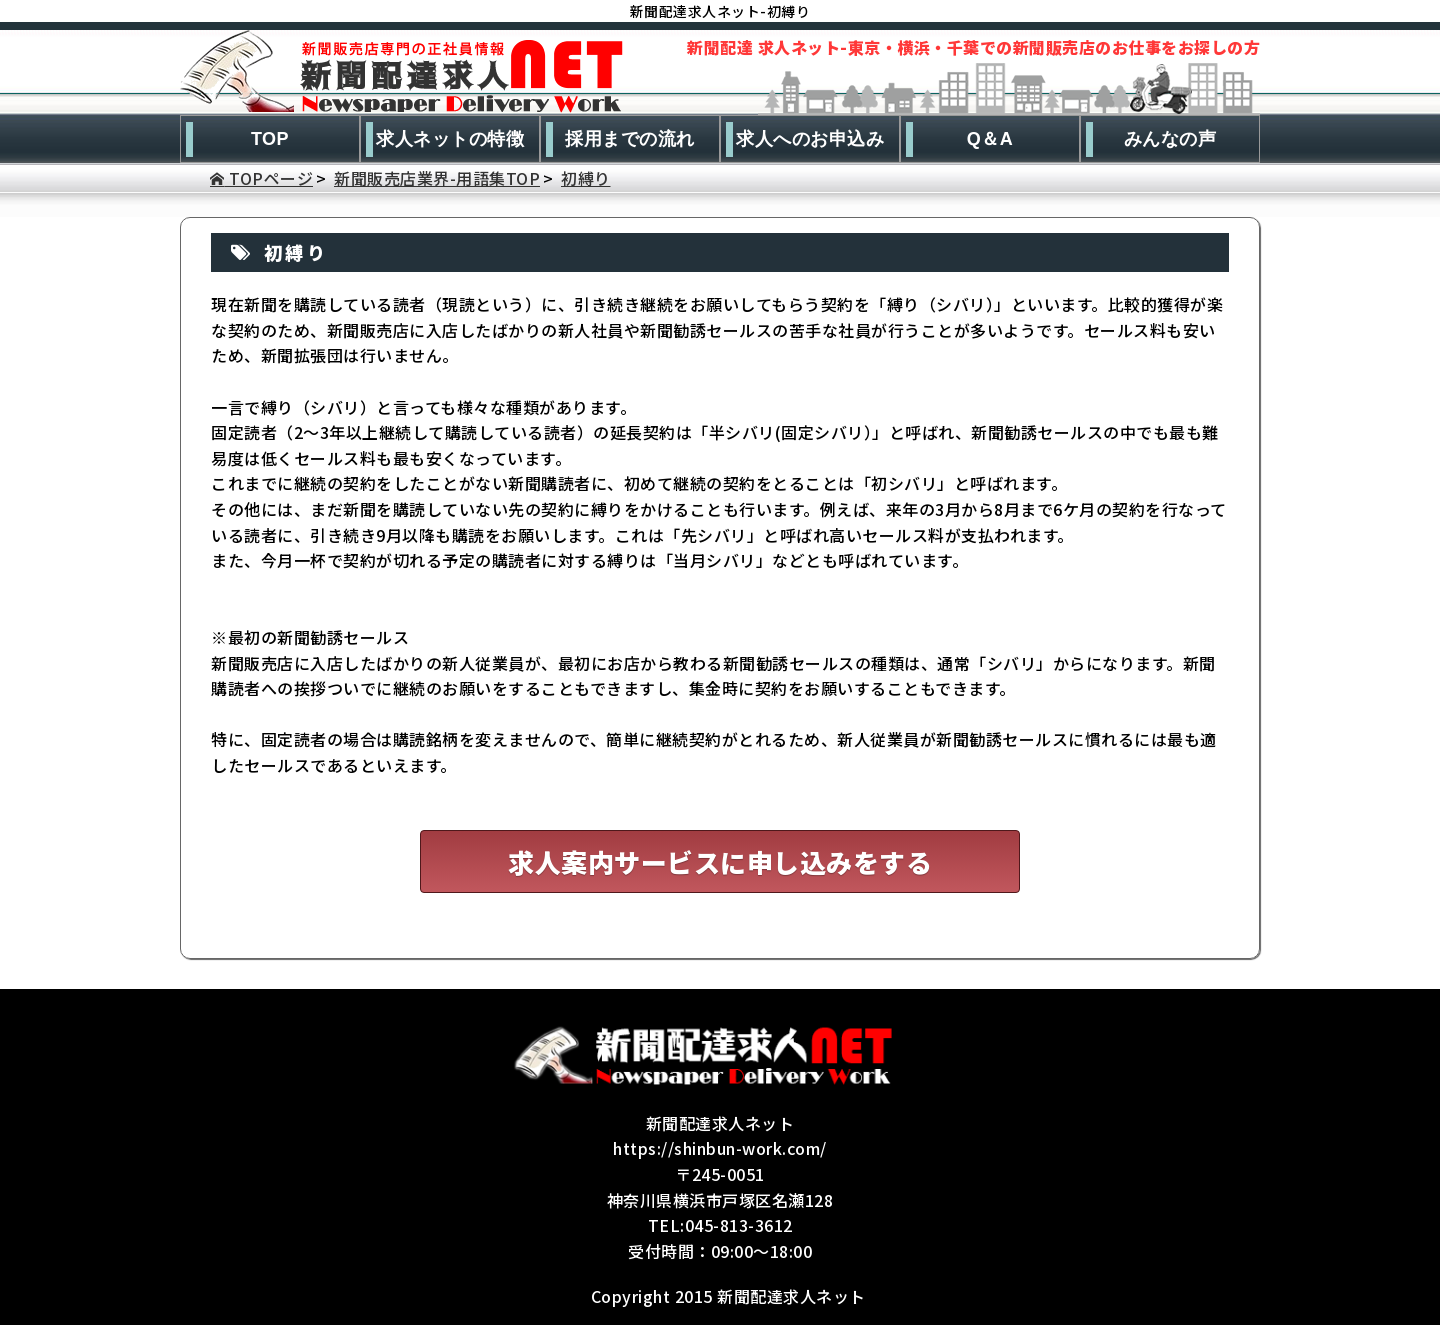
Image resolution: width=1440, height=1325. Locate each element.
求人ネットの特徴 (450, 139)
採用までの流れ (630, 139)
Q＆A (990, 139)
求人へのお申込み (810, 139)
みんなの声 (1170, 139)
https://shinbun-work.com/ (720, 1148)
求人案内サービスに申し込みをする (720, 861)
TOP (270, 139)
